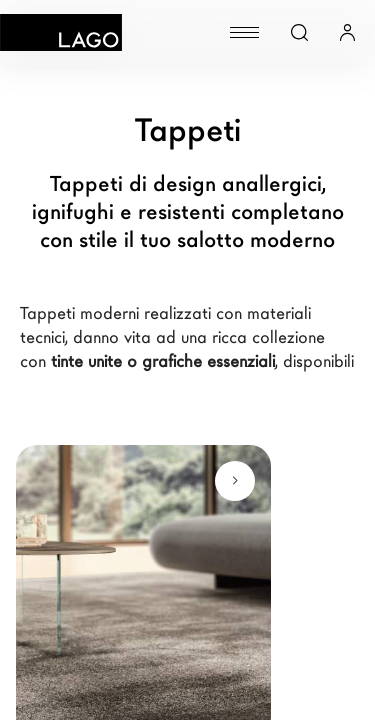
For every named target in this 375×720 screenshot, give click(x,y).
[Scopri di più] (235, 481)
